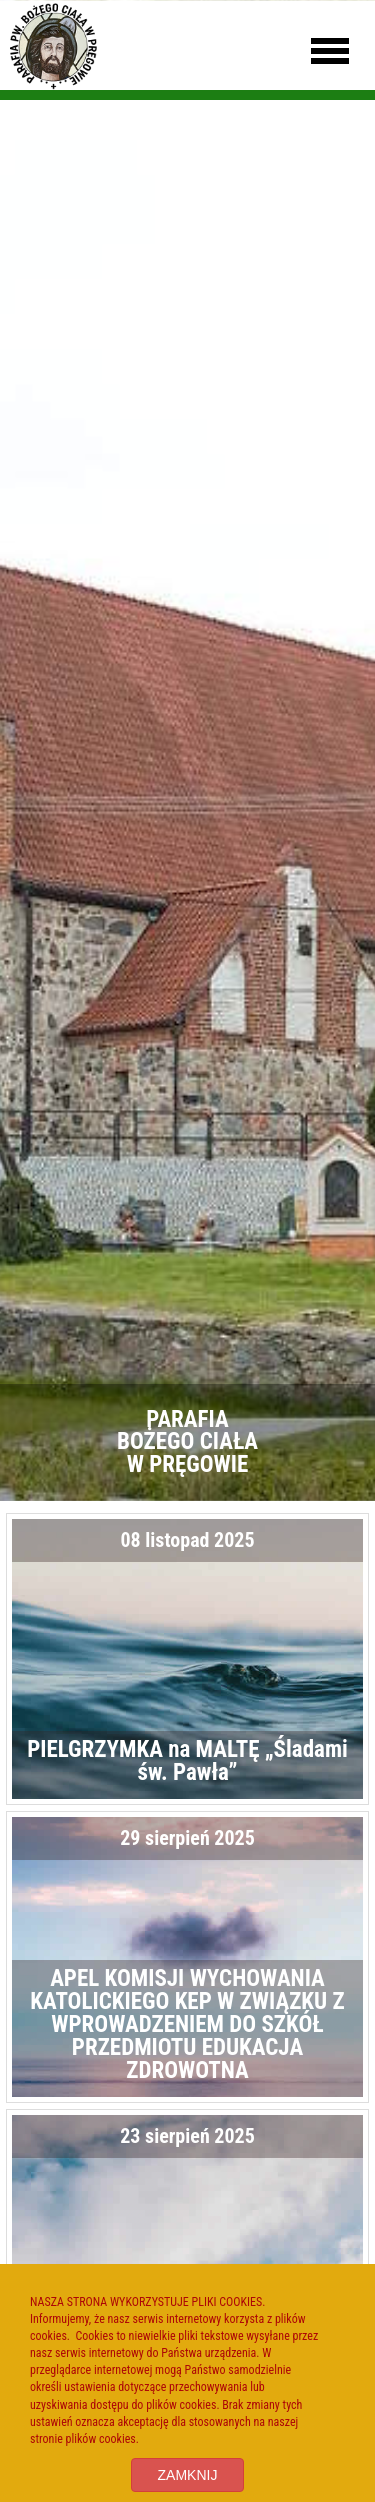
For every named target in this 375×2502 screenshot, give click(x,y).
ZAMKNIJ (188, 2475)
